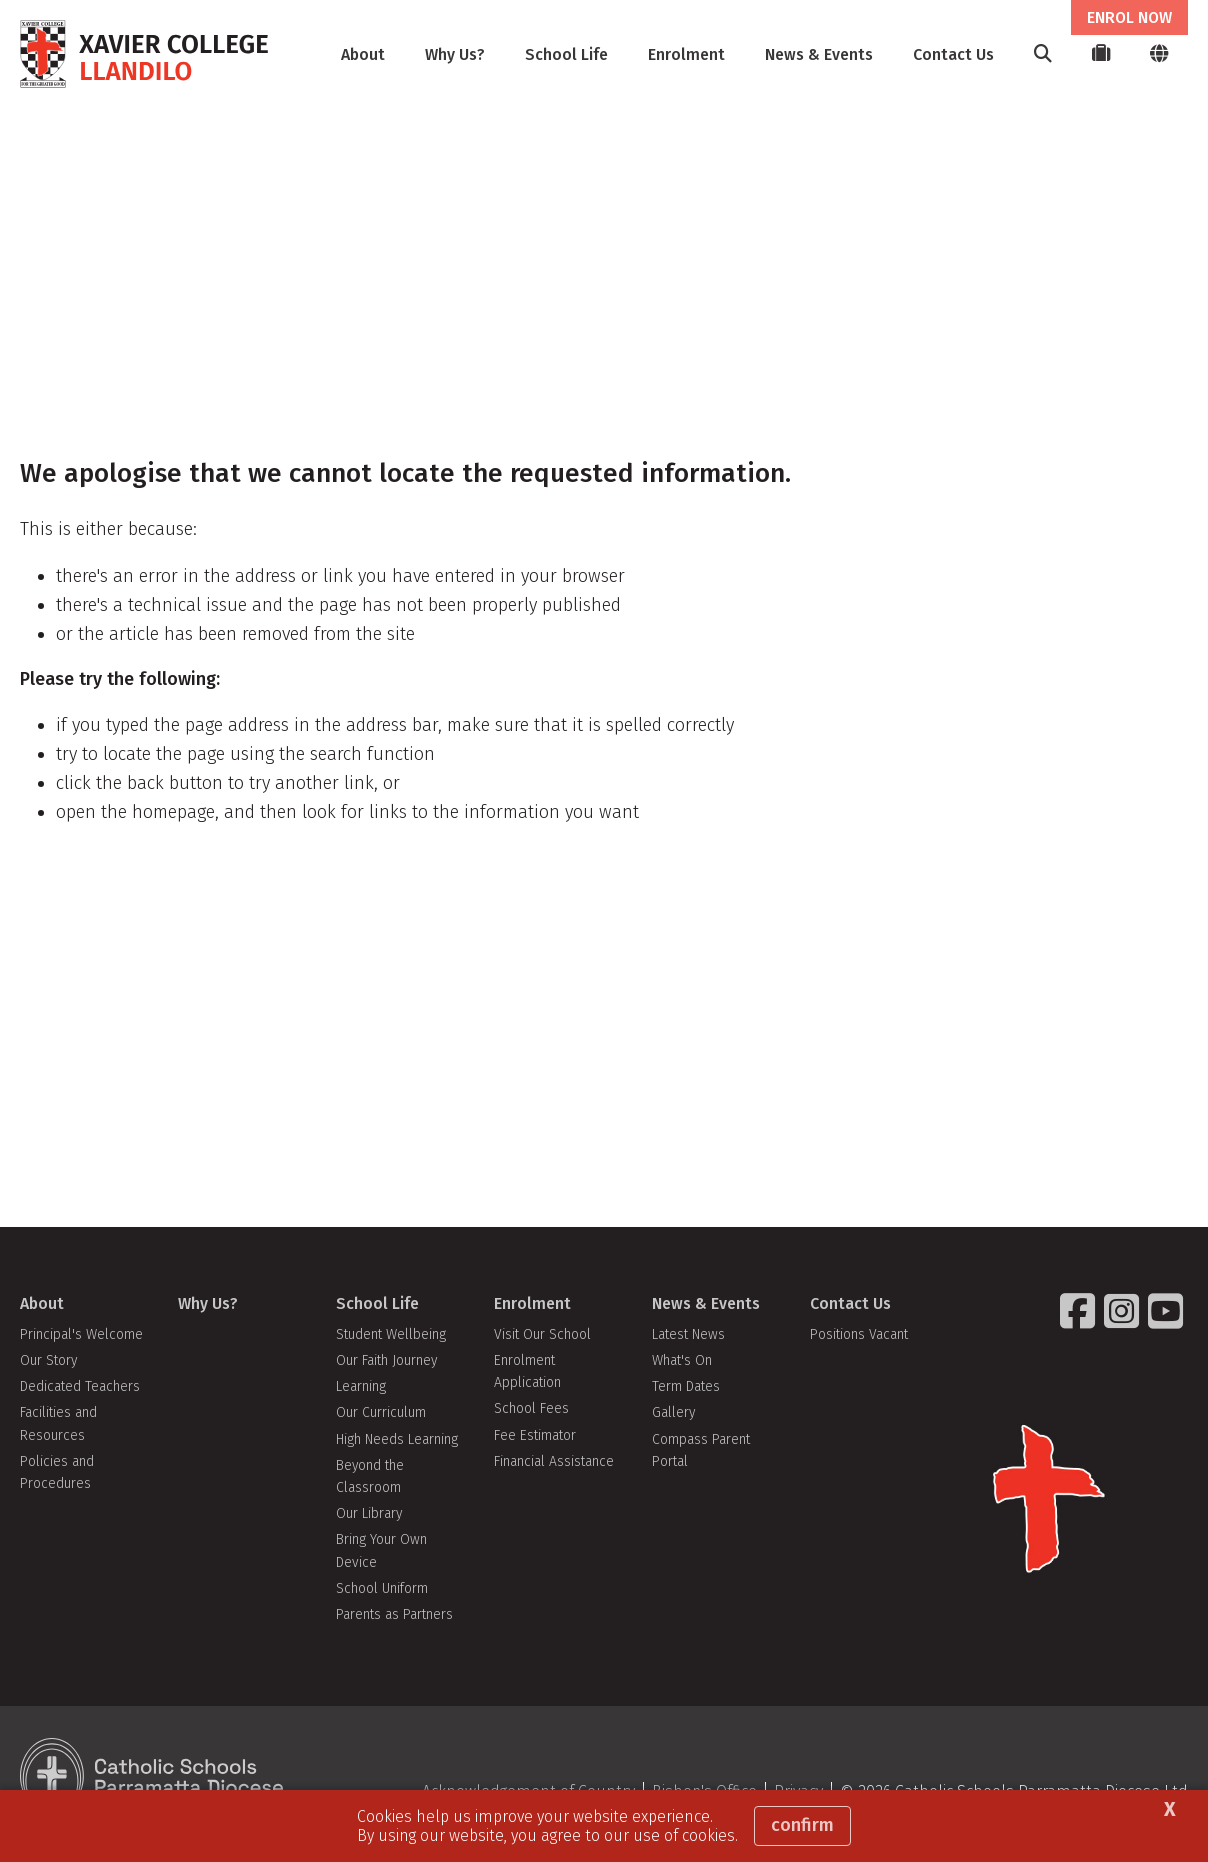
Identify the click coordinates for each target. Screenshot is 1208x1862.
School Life (566, 54)
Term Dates (686, 1404)
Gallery (673, 1430)
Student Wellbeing (391, 1352)
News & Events (819, 54)
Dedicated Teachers (80, 1404)
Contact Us (953, 54)
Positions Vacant (859, 1352)
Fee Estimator (535, 1452)
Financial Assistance (554, 1479)
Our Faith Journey (386, 1378)
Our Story (48, 1378)
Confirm (802, 1825)
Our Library (369, 1531)
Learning (361, 1404)
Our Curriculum (381, 1430)
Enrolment (686, 54)
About (363, 54)
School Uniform (382, 1605)
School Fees (531, 1426)
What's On (682, 1378)
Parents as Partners (394, 1632)
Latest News (688, 1352)
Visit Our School (542, 1352)
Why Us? (455, 54)
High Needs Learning (397, 1456)
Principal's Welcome (81, 1352)
